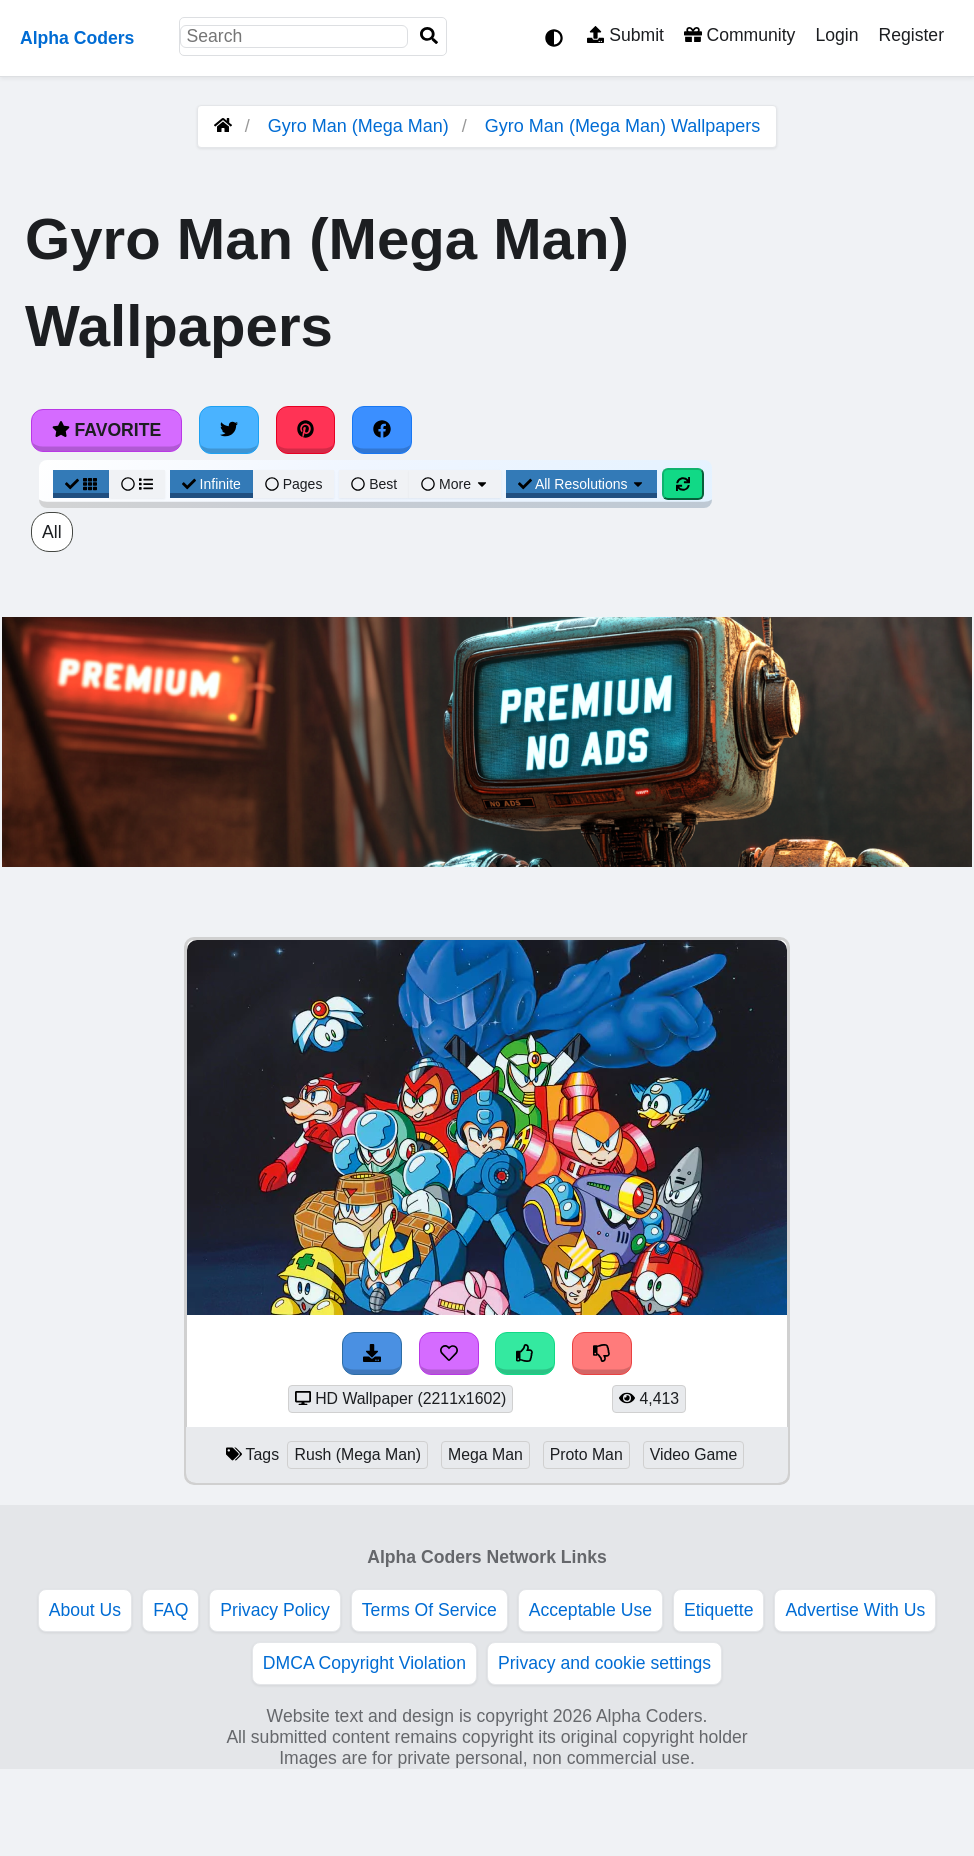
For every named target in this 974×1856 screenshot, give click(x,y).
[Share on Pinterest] (306, 430)
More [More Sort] (455, 484)
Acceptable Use (590, 1610)
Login (836, 35)
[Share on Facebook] (382, 430)
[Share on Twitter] (229, 430)
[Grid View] (81, 484)
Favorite (106, 430)
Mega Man (485, 1454)
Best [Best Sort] (374, 484)
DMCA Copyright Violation (364, 1663)
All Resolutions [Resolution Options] (582, 484)
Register (911, 35)
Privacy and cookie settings (604, 1663)
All (52, 532)
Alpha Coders (77, 38)
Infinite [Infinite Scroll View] (211, 484)
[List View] (137, 484)
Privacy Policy (275, 1610)
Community (739, 35)
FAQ (170, 1610)
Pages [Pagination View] (294, 484)
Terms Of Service (429, 1610)
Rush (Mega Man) (357, 1454)
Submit (625, 35)
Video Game (694, 1454)
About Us (85, 1610)
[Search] (429, 36)
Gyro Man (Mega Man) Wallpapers (622, 126)
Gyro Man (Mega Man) (358, 126)
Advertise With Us (855, 1610)
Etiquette (718, 1610)
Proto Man (586, 1454)
